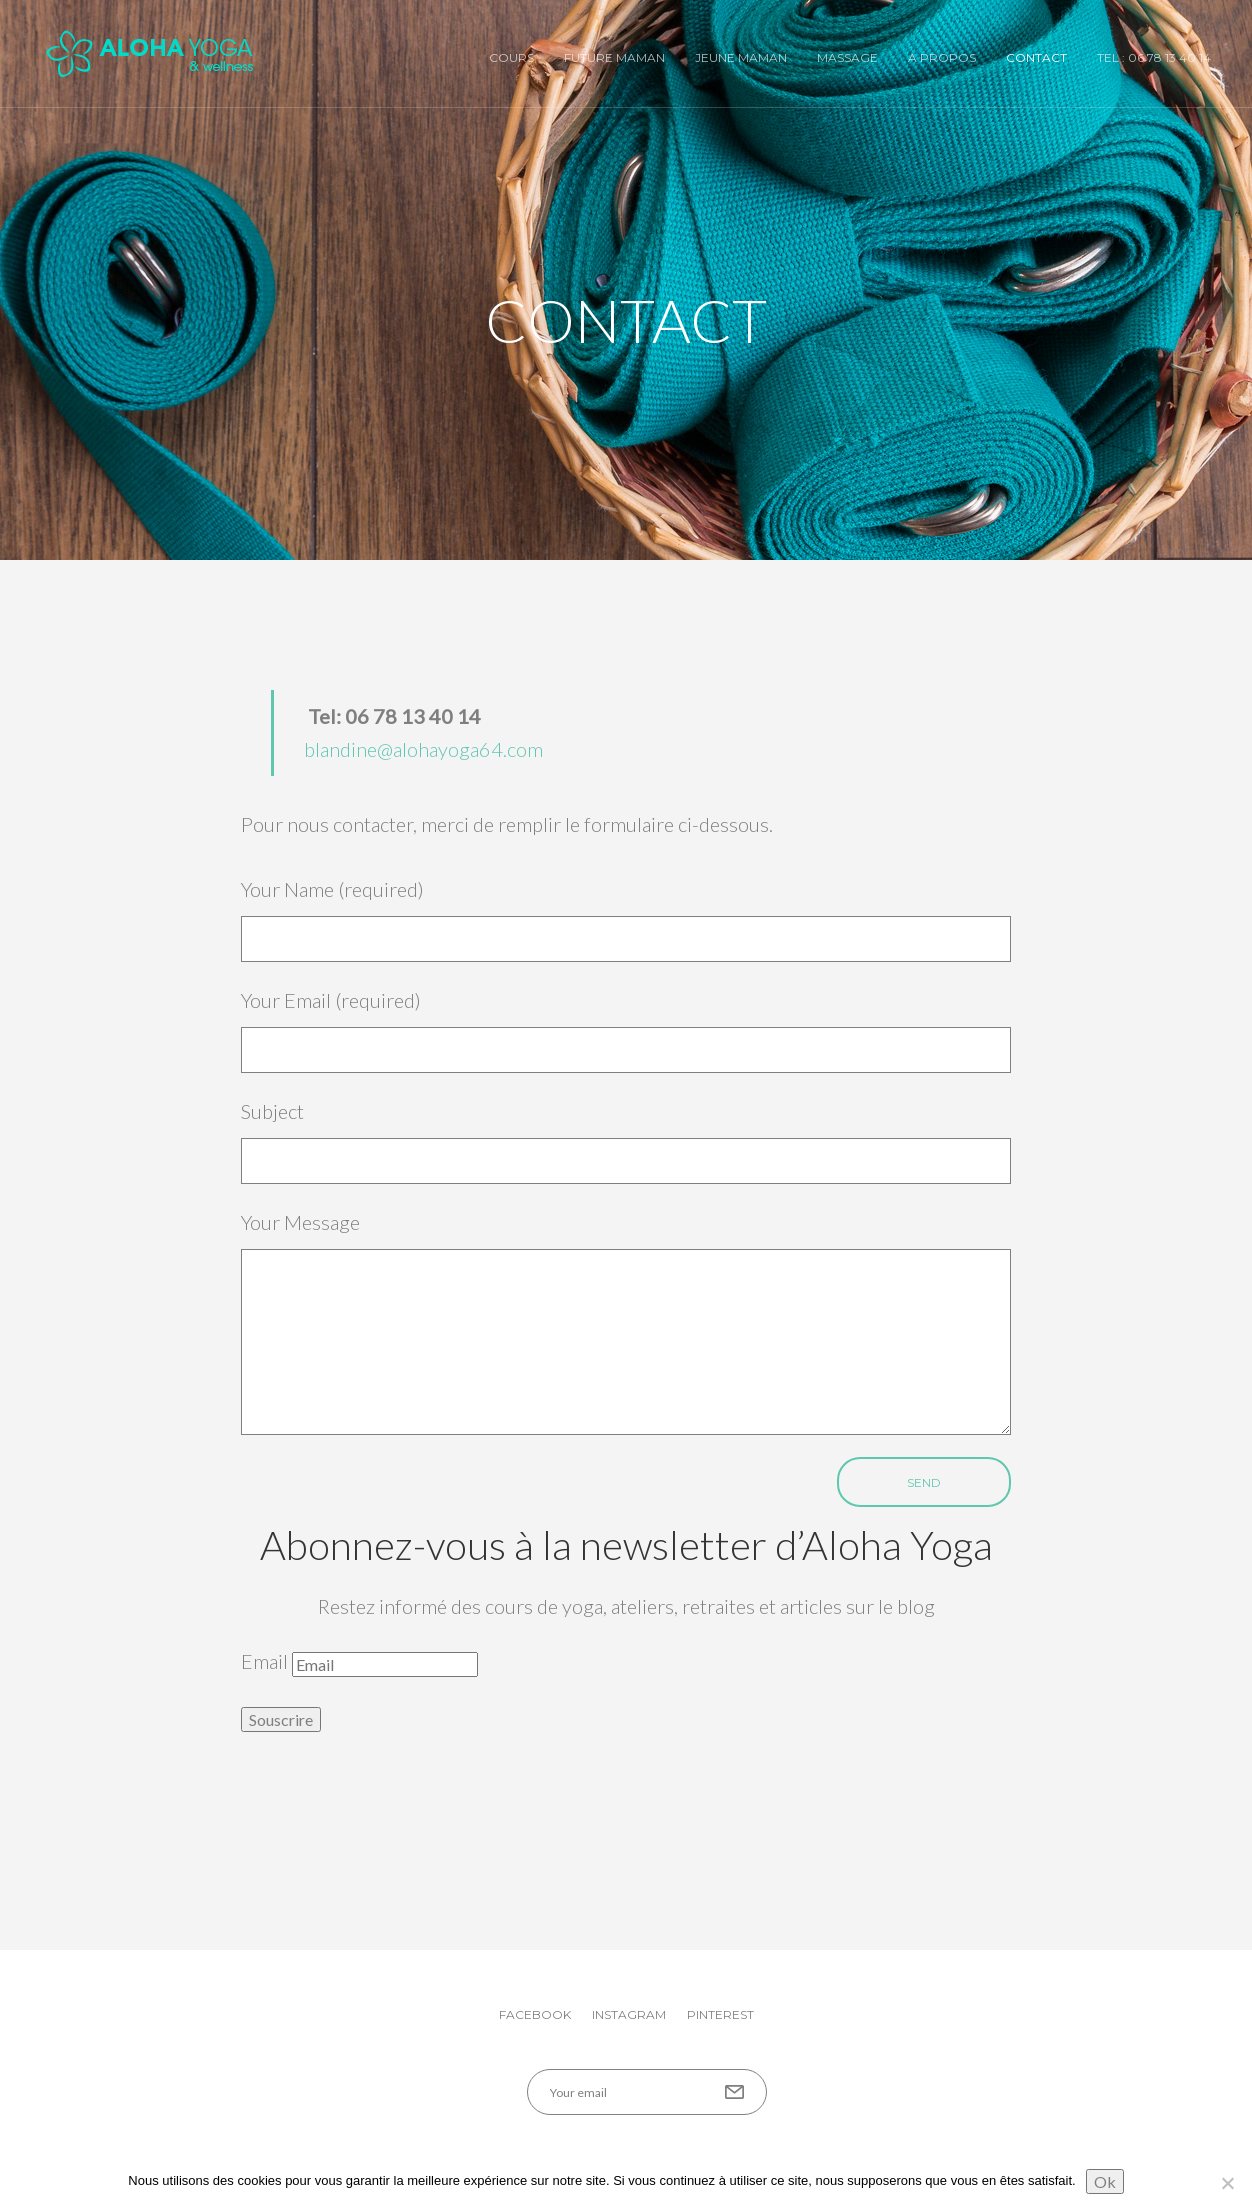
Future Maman (614, 57)
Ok (1105, 2181)
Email (264, 1661)
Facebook (535, 2014)
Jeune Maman (741, 57)
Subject (626, 1141)
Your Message (626, 1322)
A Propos (942, 57)
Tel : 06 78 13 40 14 (1154, 57)
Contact (1036, 57)
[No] (1227, 2183)
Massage (847, 57)
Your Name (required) (626, 919)
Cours (511, 57)
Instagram (629, 2014)
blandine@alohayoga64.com (423, 749)
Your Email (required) (626, 1030)
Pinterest (720, 2014)
